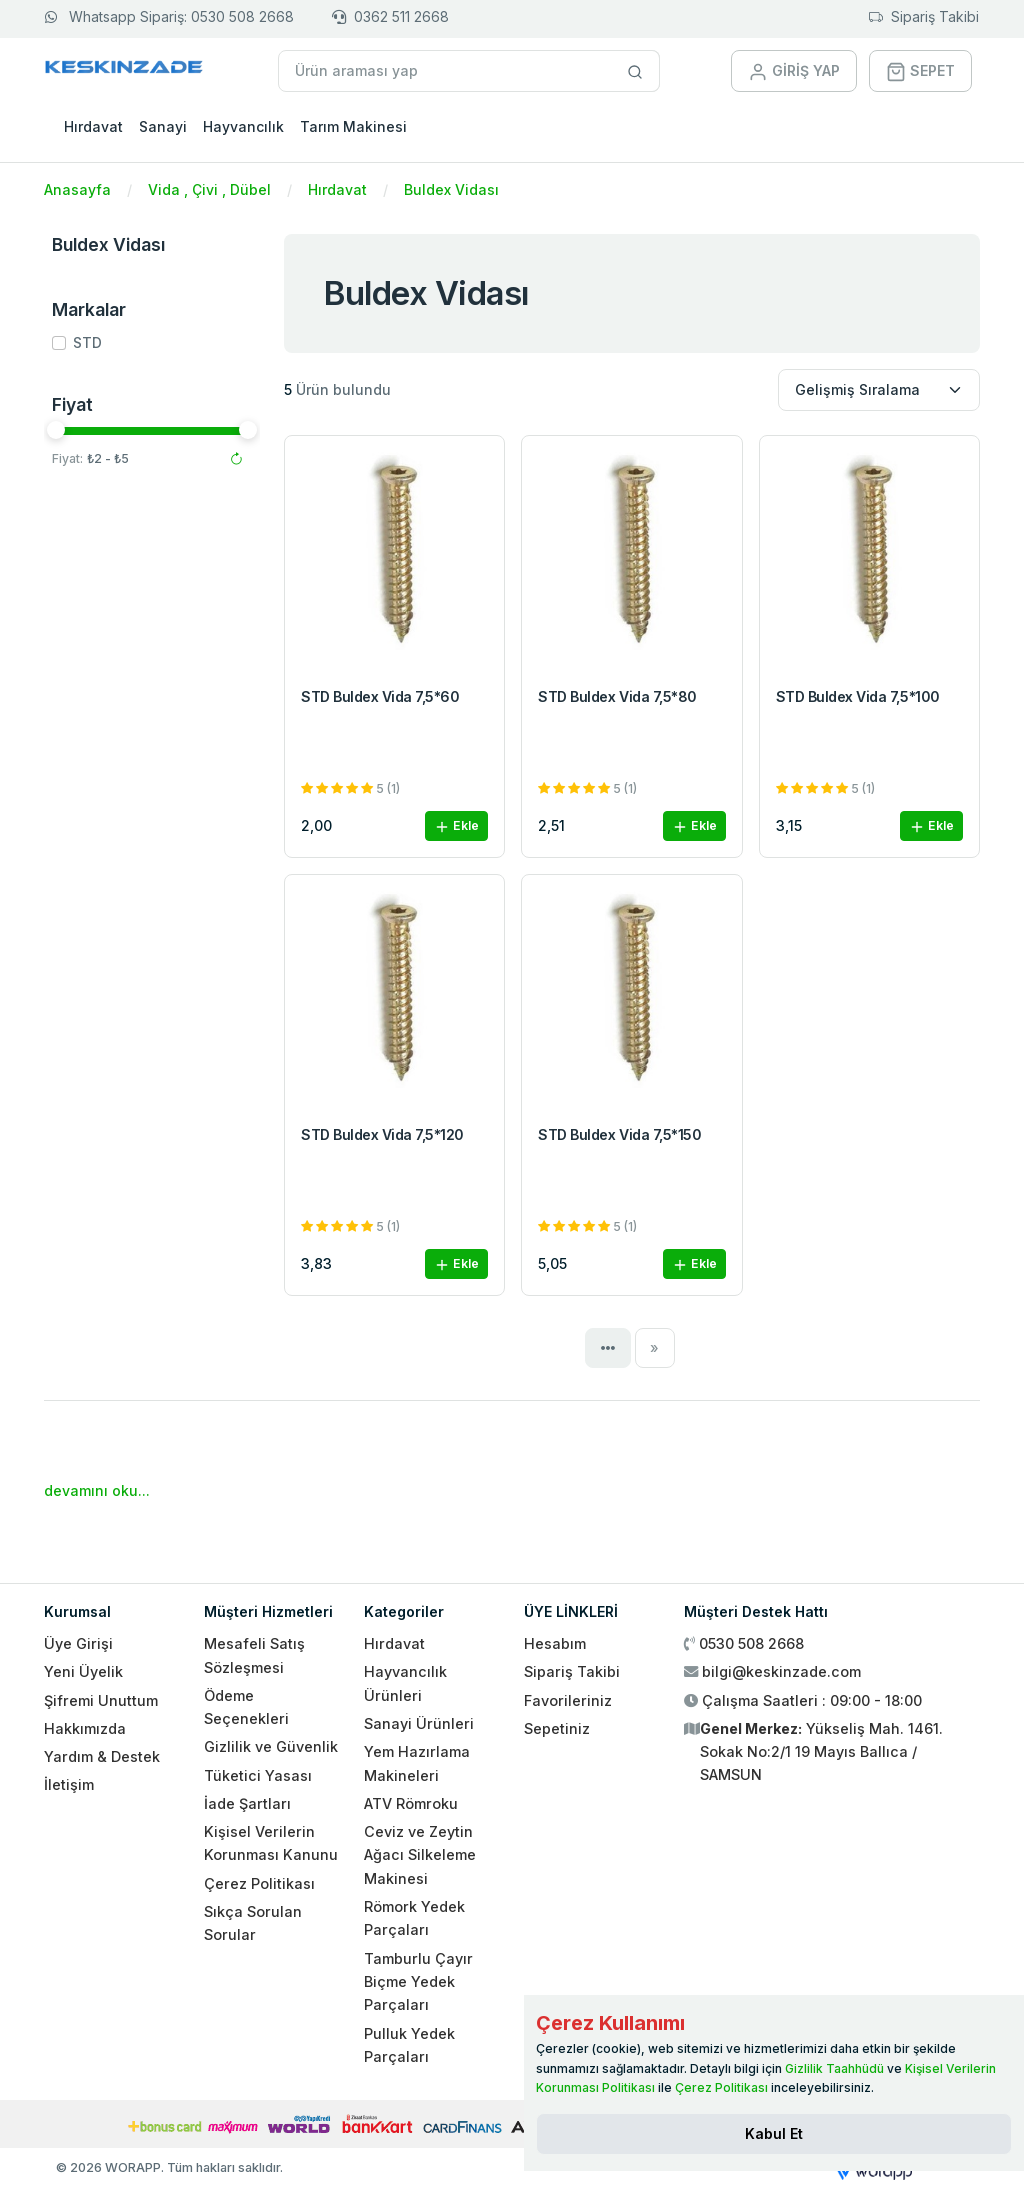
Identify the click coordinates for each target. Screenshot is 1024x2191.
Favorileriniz (568, 1700)
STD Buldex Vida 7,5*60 (380, 696)
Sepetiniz (557, 1728)
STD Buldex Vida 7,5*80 (617, 696)
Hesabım (555, 1643)
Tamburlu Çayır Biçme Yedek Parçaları (418, 1982)
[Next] (655, 1348)
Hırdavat (93, 126)
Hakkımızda (85, 1728)
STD (87, 342)
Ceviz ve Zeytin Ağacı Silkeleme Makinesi (420, 1855)
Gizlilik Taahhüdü (834, 2068)
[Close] (774, 2134)
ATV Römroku (411, 1803)
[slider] (56, 430)
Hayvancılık (243, 126)
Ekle (456, 826)
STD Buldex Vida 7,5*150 (619, 1134)
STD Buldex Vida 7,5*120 (382, 1134)
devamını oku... (97, 1490)
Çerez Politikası (259, 1883)
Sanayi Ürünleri (419, 1723)
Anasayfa (77, 189)
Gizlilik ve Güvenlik (271, 1746)
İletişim (69, 1784)
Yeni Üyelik (83, 1671)
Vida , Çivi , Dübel (209, 189)
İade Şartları (247, 1803)
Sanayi (163, 126)
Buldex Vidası (451, 189)
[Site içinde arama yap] (635, 71)
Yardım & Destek (102, 1756)
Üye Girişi (78, 1643)
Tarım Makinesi (353, 126)
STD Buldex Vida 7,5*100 (858, 696)
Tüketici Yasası (258, 1775)
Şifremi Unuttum (101, 1700)
